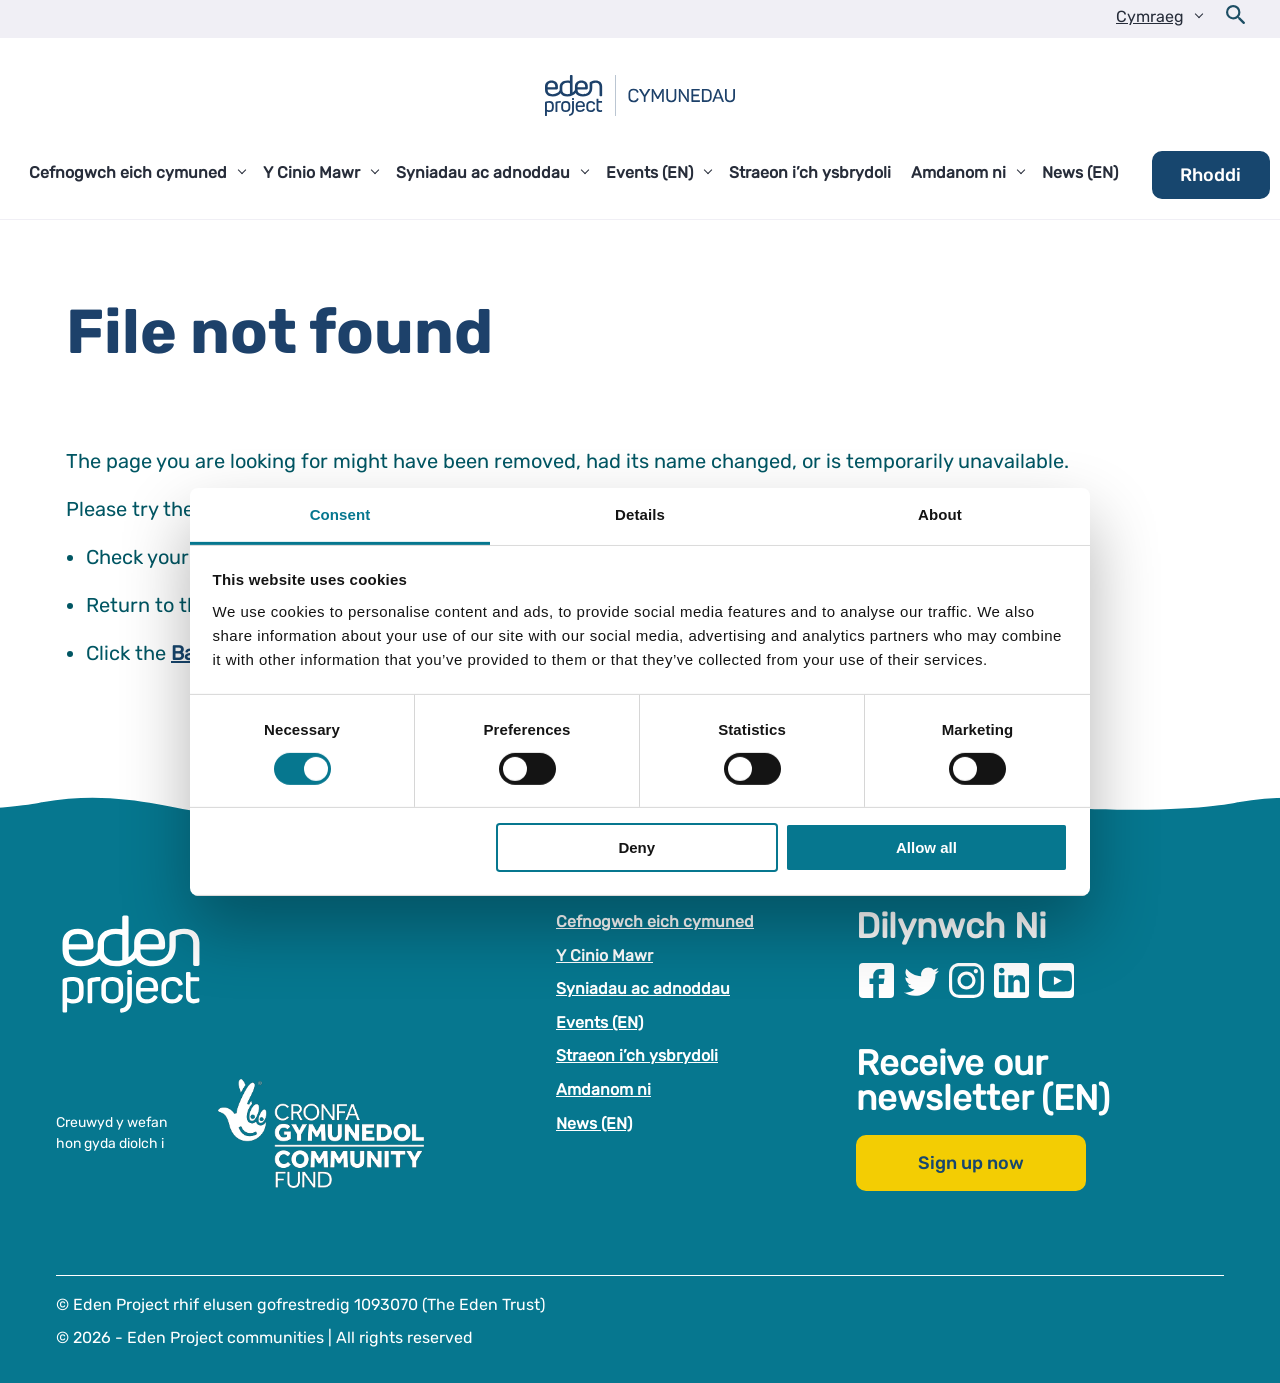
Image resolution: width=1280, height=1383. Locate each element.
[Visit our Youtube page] (1056, 980)
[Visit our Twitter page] (921, 980)
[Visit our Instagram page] (966, 980)
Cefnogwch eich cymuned (655, 921)
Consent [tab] (340, 513)
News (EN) (594, 1123)
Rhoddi (1210, 175)
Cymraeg (1150, 16)
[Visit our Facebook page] (876, 980)
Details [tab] (640, 513)
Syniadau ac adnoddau (643, 988)
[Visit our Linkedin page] (1011, 980)
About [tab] (940, 513)
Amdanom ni (603, 1089)
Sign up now (971, 1163)
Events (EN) (599, 1022)
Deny (636, 847)
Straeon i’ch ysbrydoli (637, 1055)
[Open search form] (1236, 19)
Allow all (926, 847)
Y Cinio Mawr (604, 955)
